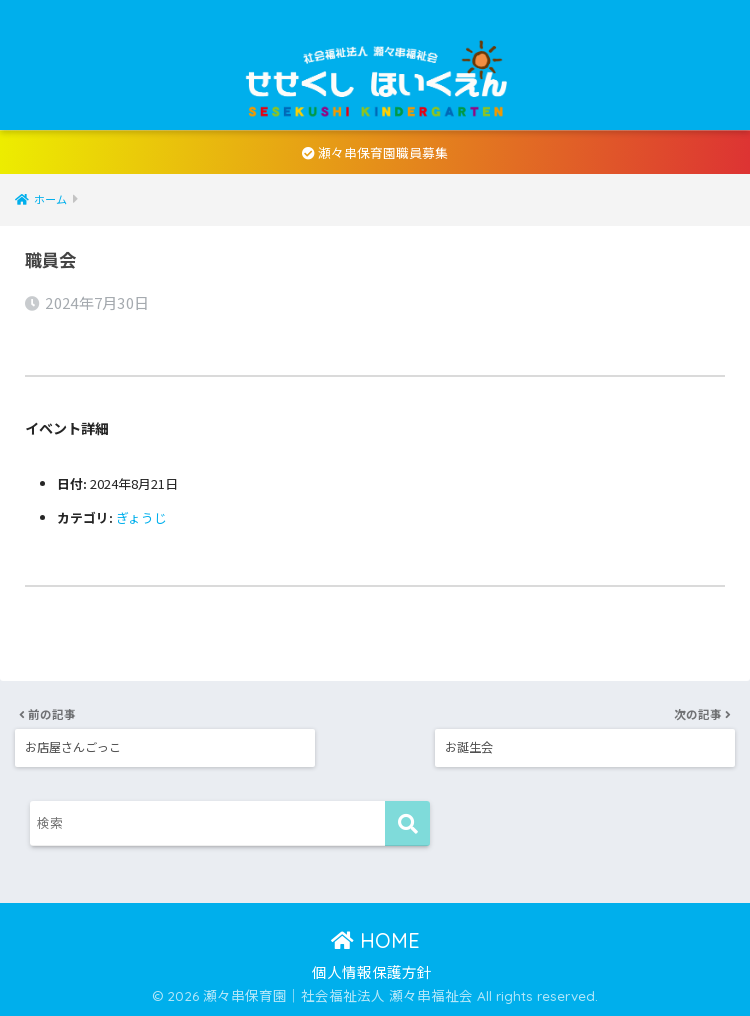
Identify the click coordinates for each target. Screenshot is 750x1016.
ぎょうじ (141, 517)
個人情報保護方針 (372, 970)
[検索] (407, 822)
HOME (375, 939)
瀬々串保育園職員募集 (375, 152)
